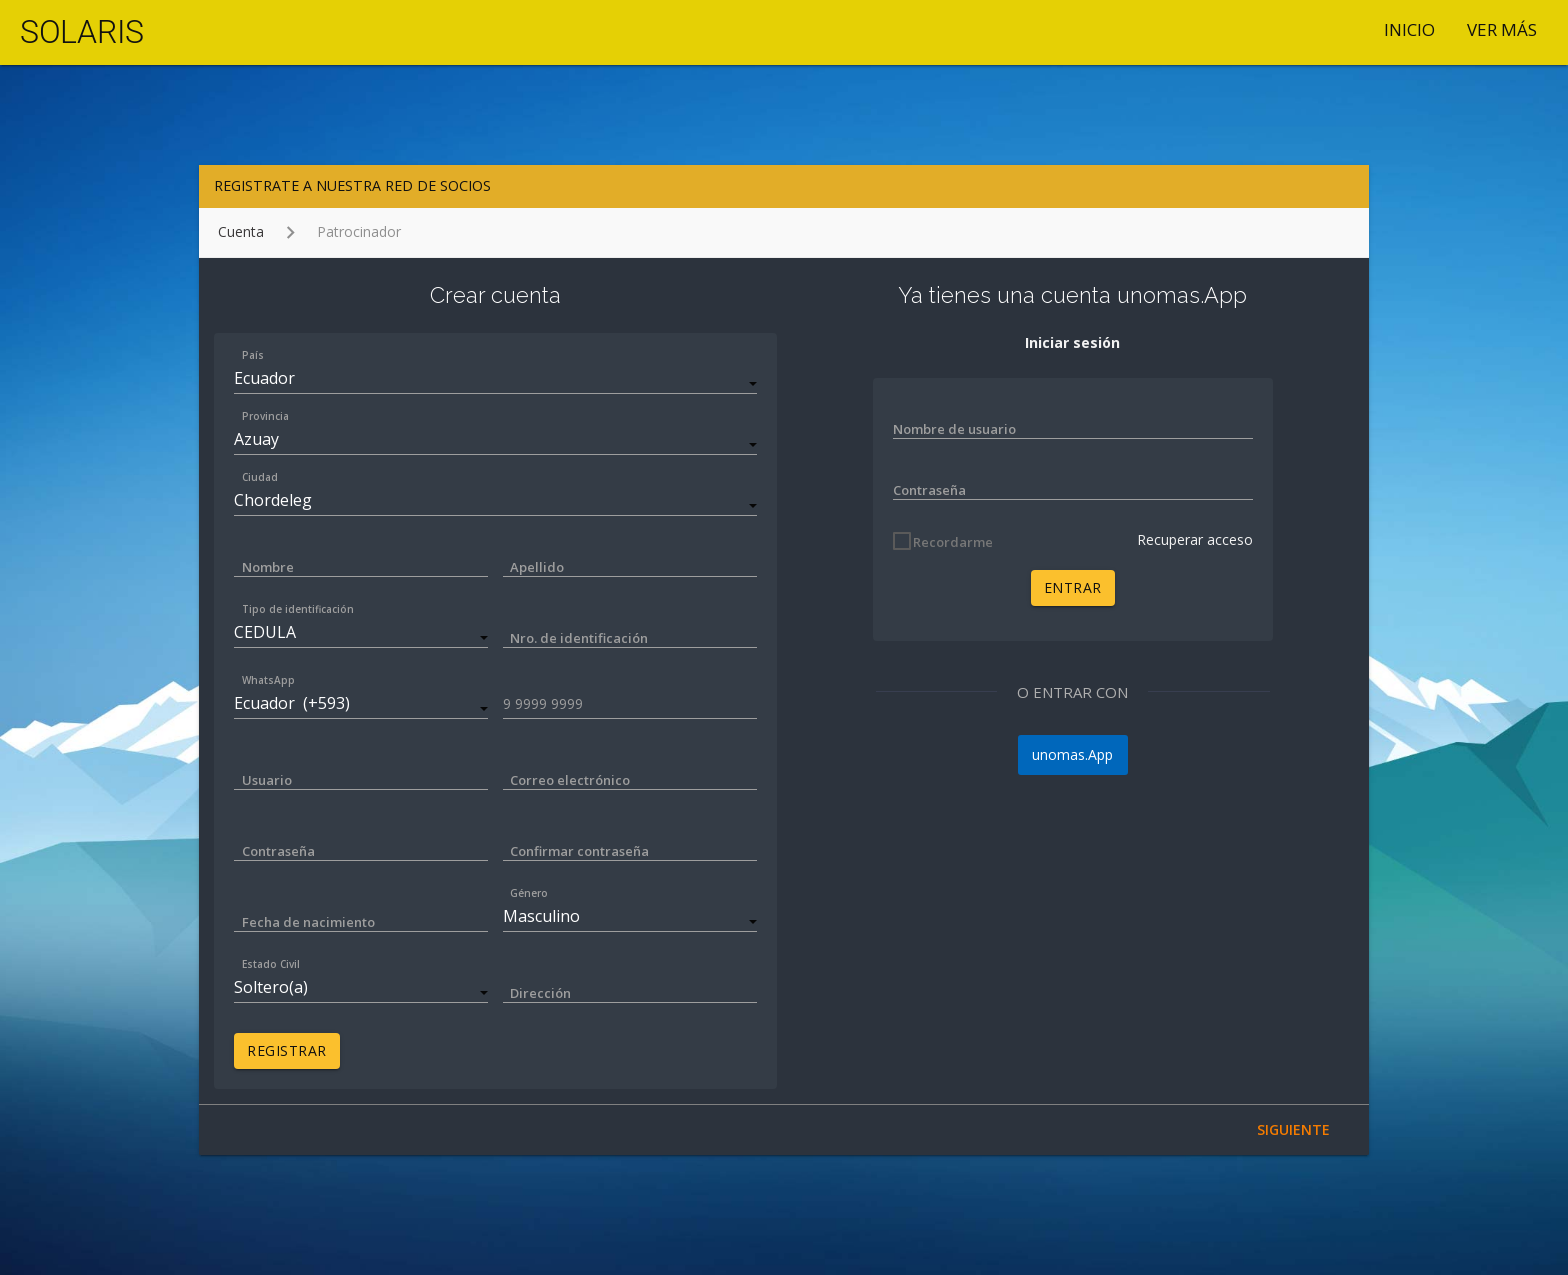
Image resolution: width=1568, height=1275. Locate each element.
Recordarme (953, 542)
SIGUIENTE (1293, 1129)
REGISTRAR (287, 1050)
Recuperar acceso (1195, 539)
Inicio (1409, 29)
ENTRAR (1073, 587)
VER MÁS (1502, 29)
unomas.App (1072, 754)
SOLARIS (82, 32)
